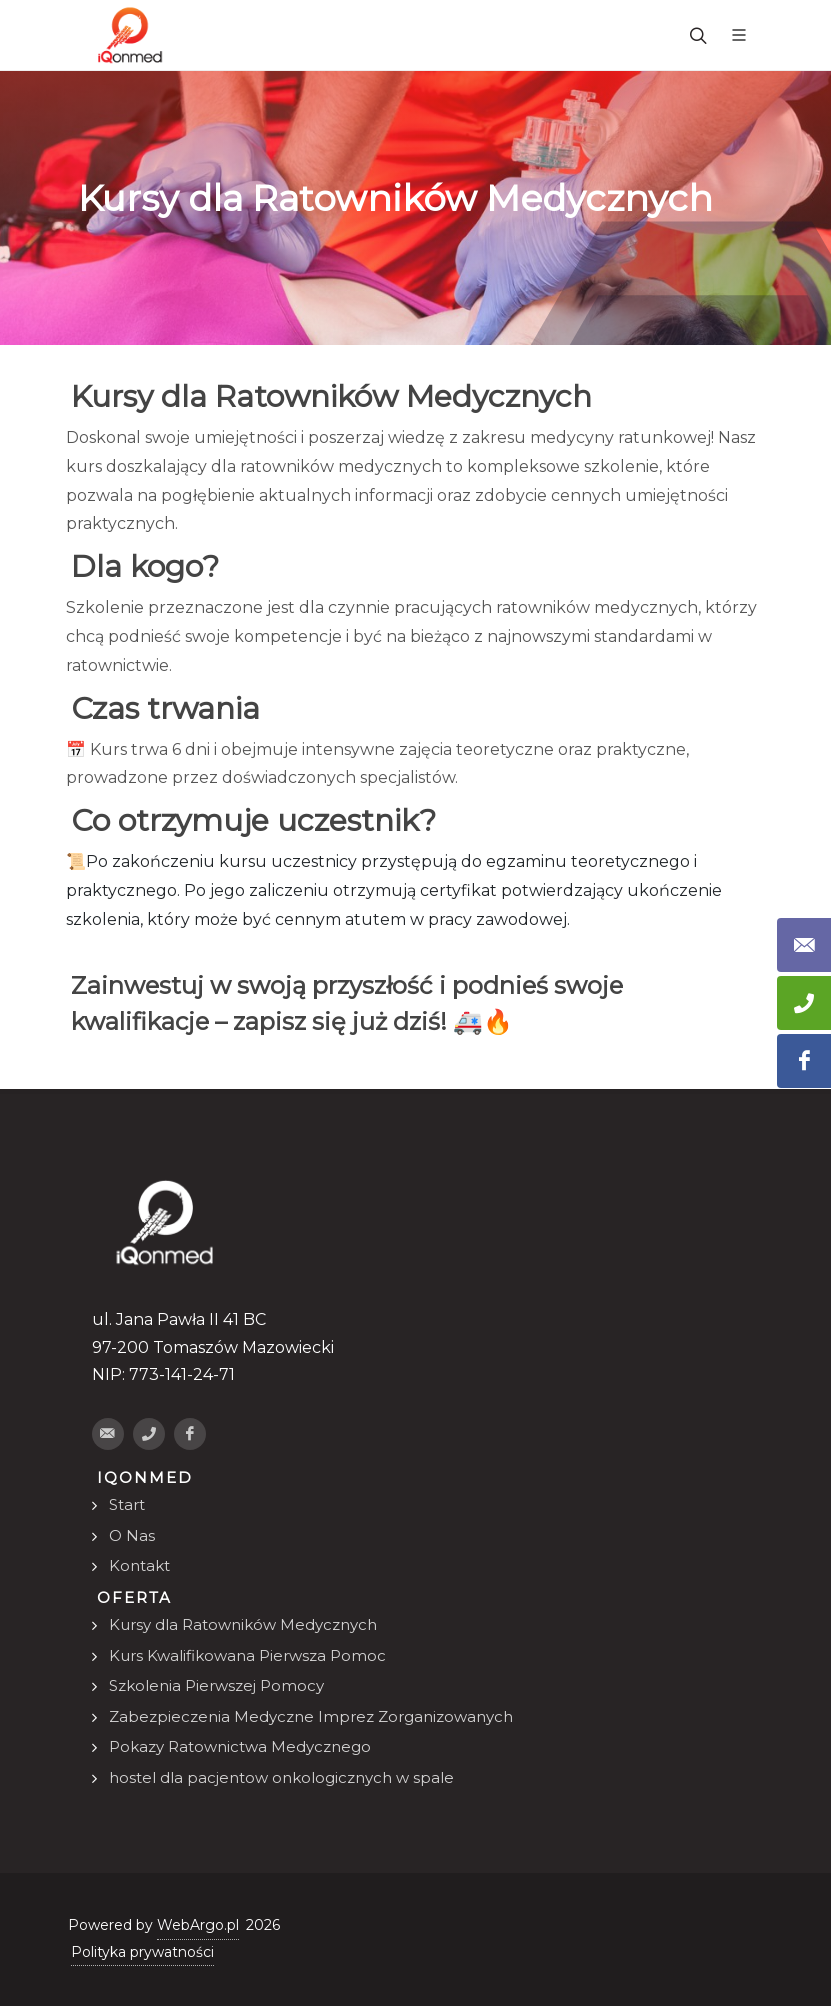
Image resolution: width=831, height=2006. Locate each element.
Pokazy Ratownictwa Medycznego (240, 1746)
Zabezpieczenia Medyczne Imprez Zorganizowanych (311, 1716)
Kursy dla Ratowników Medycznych (243, 1624)
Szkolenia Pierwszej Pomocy (216, 1685)
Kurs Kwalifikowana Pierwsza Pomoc (247, 1655)
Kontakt (139, 1565)
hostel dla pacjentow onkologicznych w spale (281, 1777)
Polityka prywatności (142, 1952)
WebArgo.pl (198, 1925)
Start (127, 1504)
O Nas (132, 1535)
